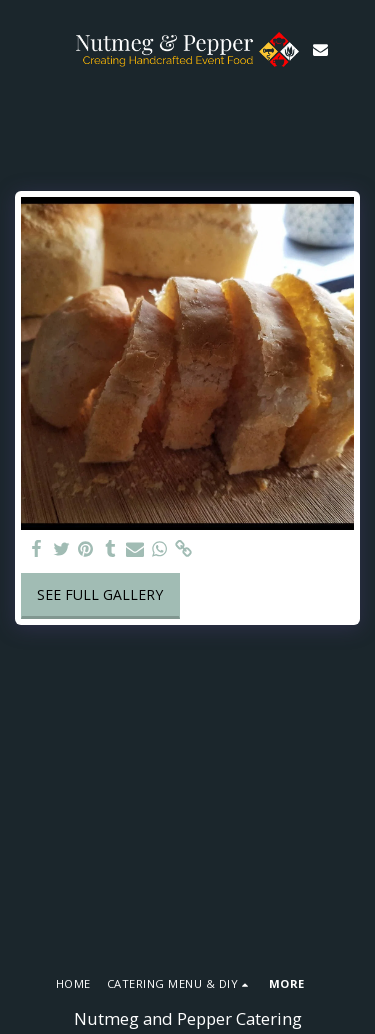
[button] (22, 48)
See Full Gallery (100, 594)
